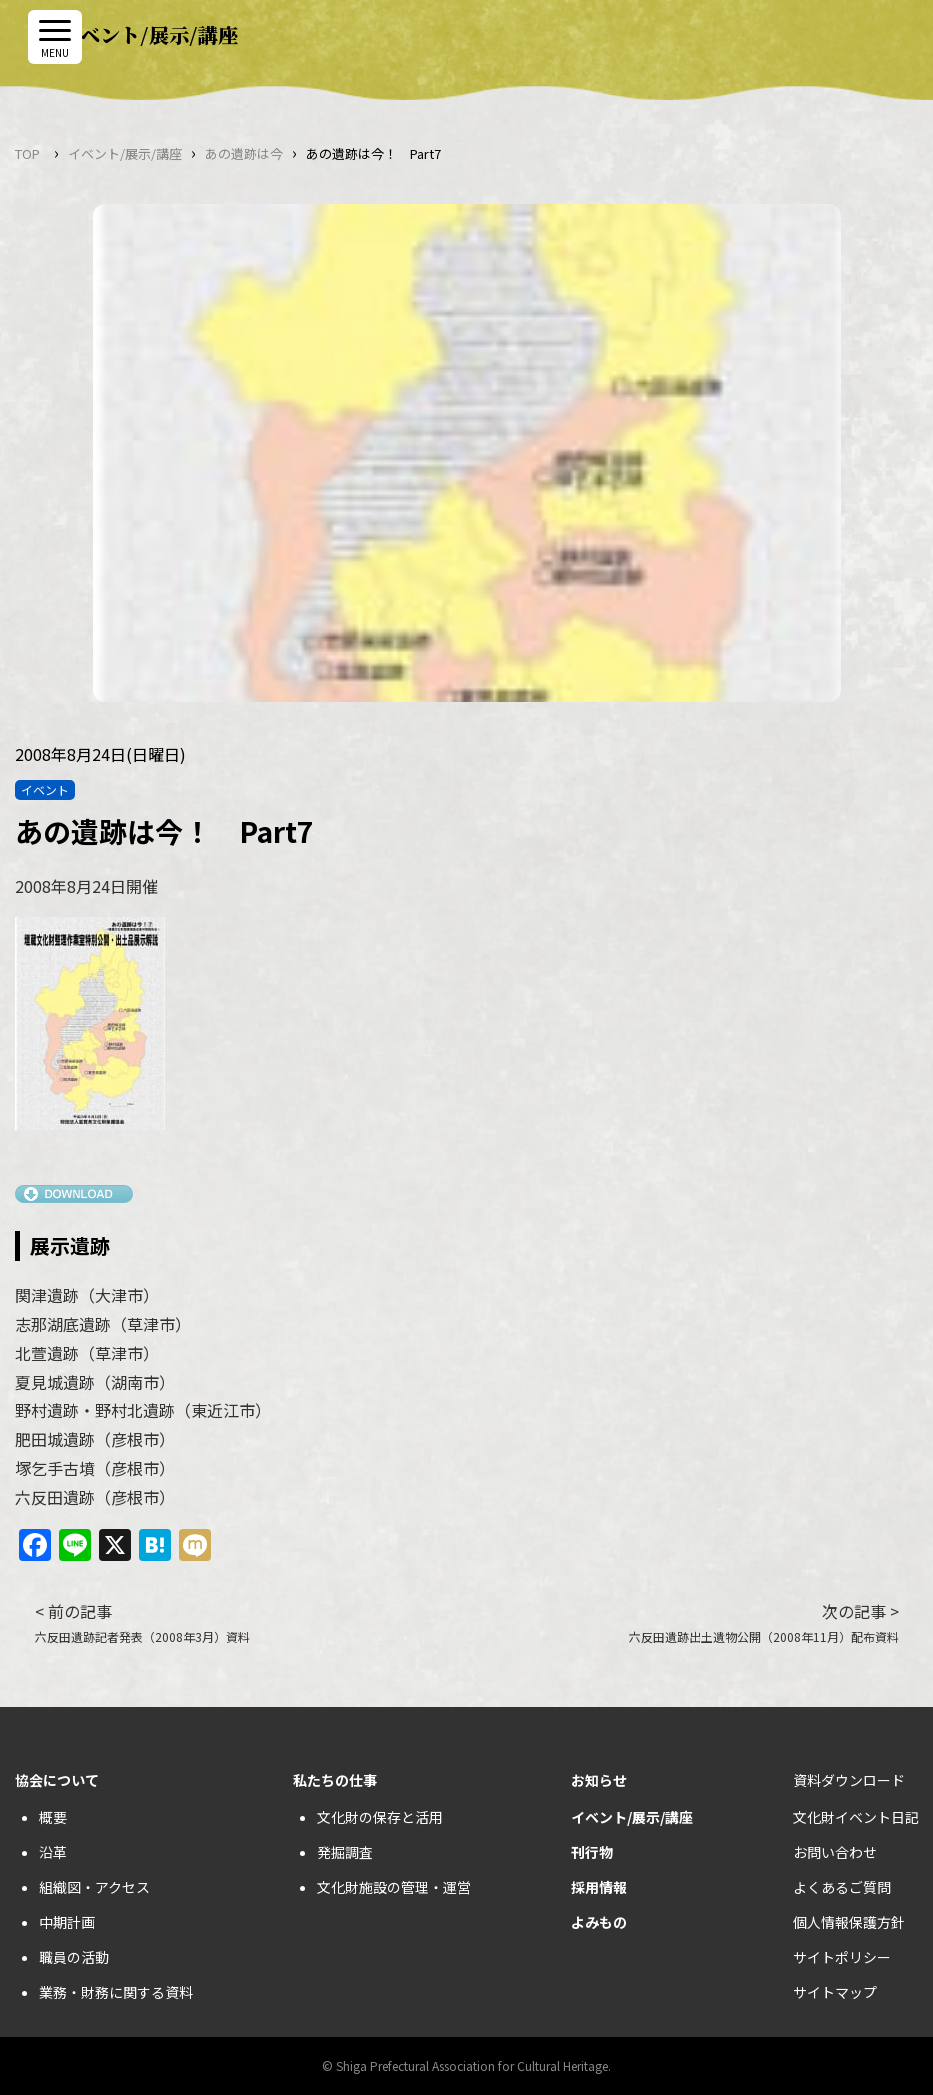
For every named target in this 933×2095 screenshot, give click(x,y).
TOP (27, 153)
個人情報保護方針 (849, 1922)
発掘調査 (345, 1852)
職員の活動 (74, 1957)
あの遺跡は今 (244, 153)
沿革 (53, 1852)
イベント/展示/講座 (125, 153)
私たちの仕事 (335, 1780)
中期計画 (67, 1922)
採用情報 (599, 1887)
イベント (45, 789)
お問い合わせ (835, 1852)
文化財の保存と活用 (380, 1817)
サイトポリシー (842, 1957)
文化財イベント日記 (856, 1817)
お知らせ (599, 1780)
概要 (53, 1817)
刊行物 (592, 1852)
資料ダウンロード (849, 1780)
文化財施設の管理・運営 (394, 1887)
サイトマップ (835, 1992)
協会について (57, 1780)
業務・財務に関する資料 (116, 1992)
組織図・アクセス (94, 1887)
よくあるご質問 (842, 1887)
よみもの (599, 1922)
